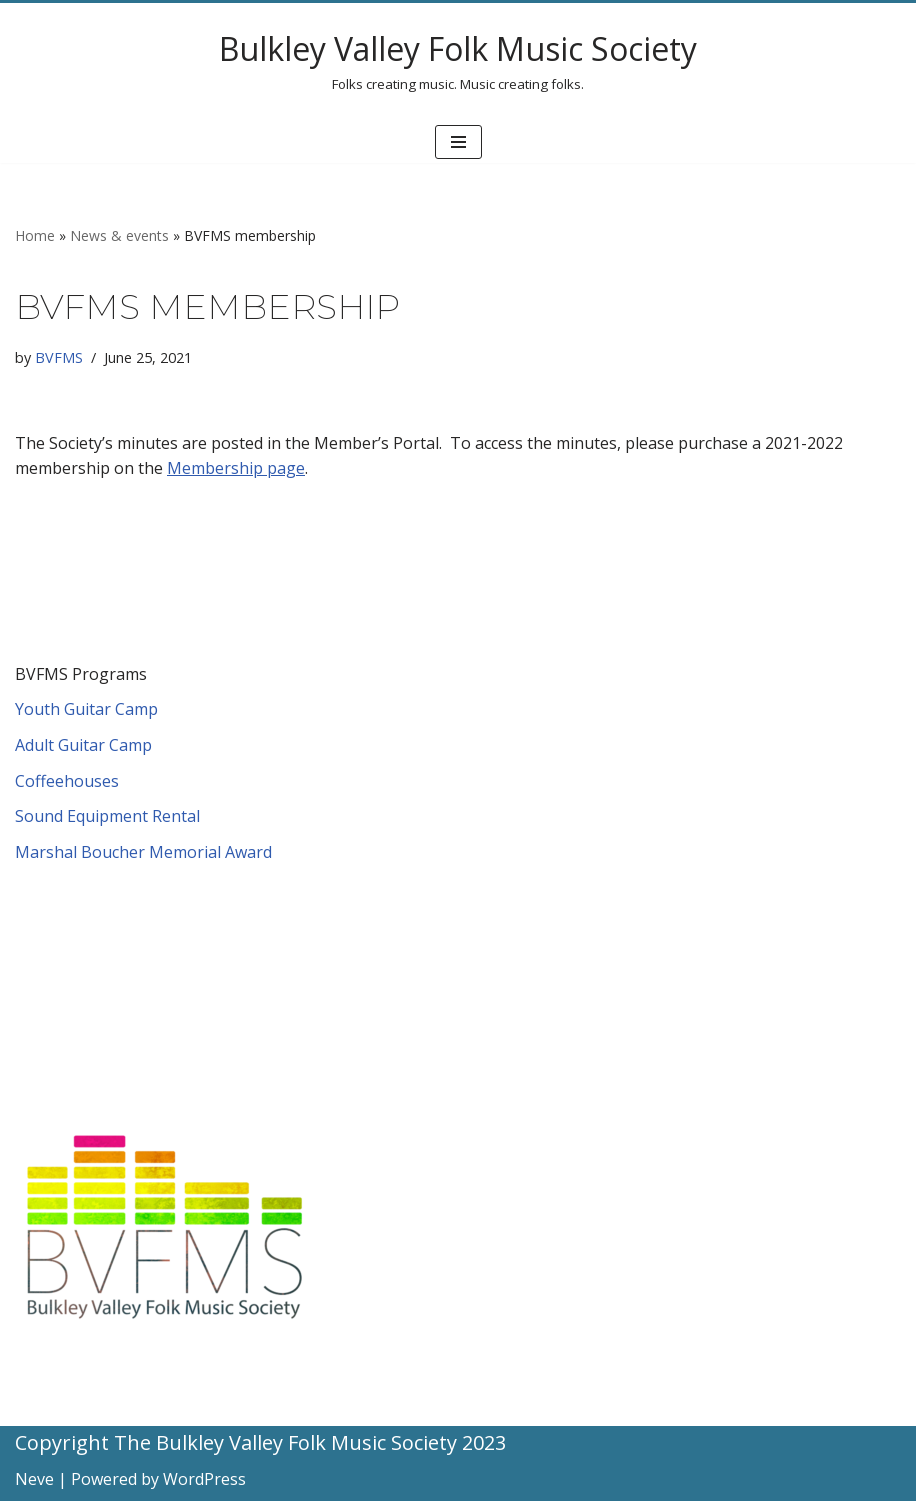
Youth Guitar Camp (86, 709)
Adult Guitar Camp (83, 745)
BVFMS (59, 357)
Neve (34, 1479)
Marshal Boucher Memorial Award (143, 852)
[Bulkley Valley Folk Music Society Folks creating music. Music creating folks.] (458, 62)
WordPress (204, 1479)
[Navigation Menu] (458, 142)
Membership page (236, 468)
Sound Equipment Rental (107, 816)
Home (35, 235)
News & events (119, 235)
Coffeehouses (67, 781)
